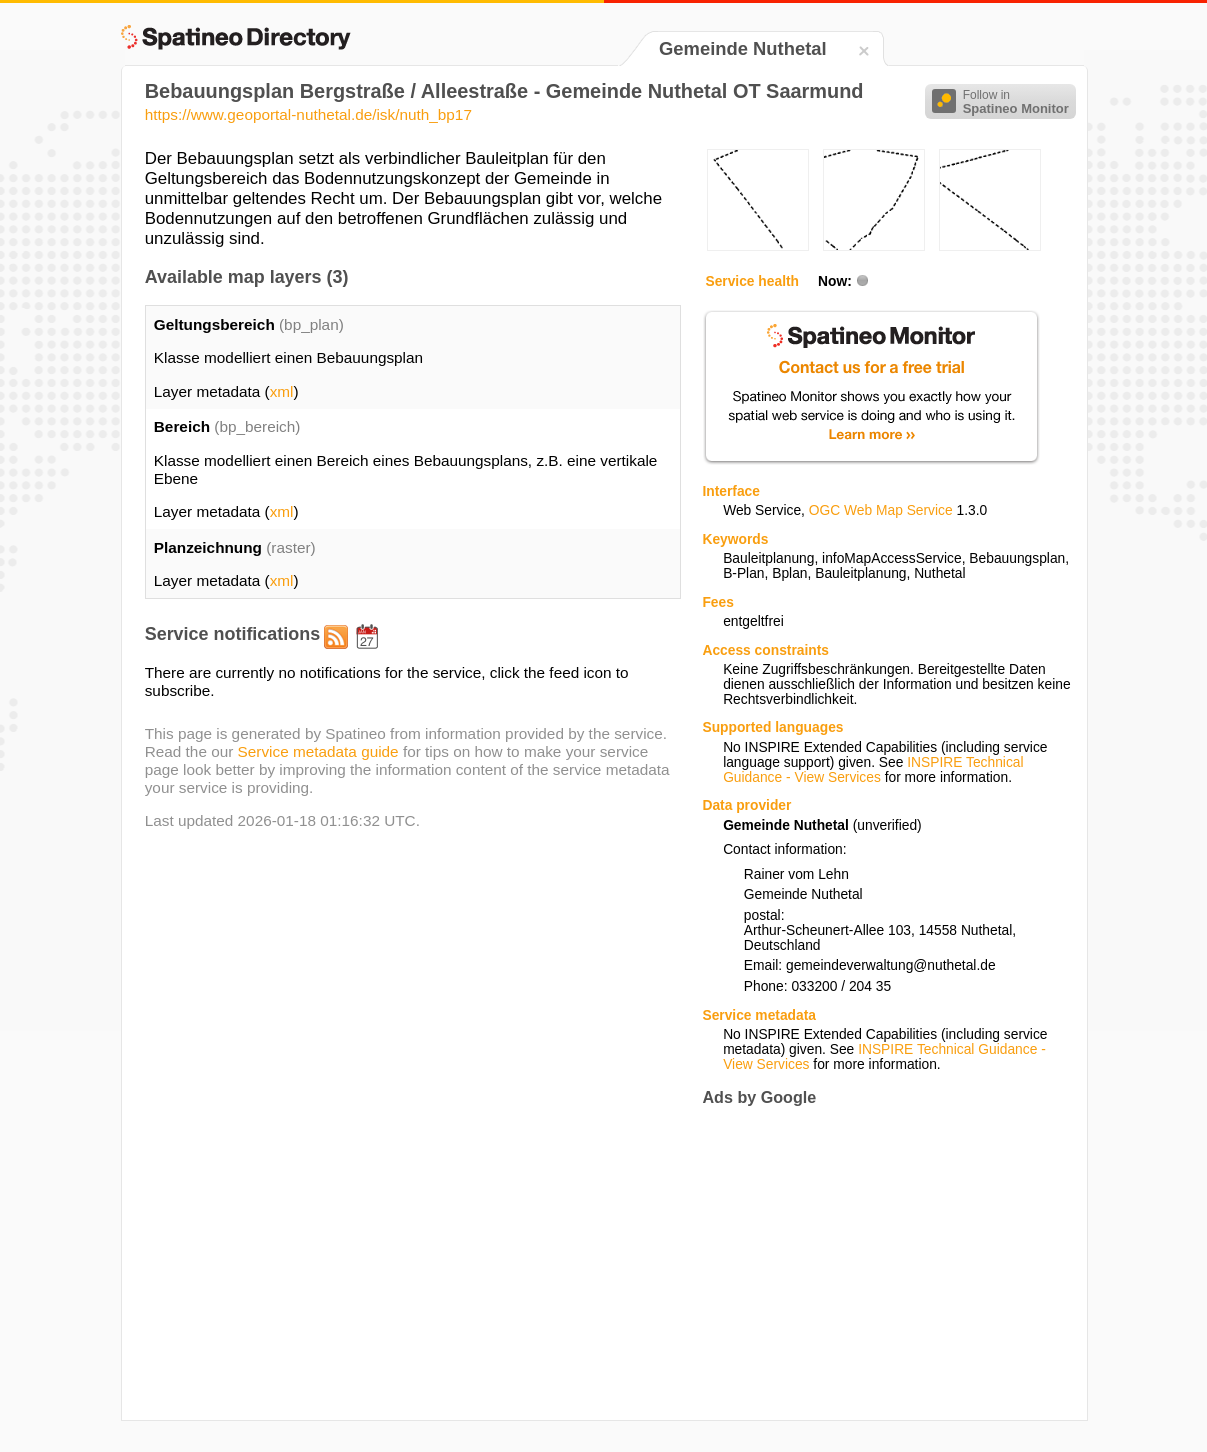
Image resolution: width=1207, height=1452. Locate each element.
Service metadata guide (318, 751)
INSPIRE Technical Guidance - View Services (873, 770)
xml (282, 391)
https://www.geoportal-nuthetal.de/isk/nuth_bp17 (308, 114)
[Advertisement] (870, 1263)
